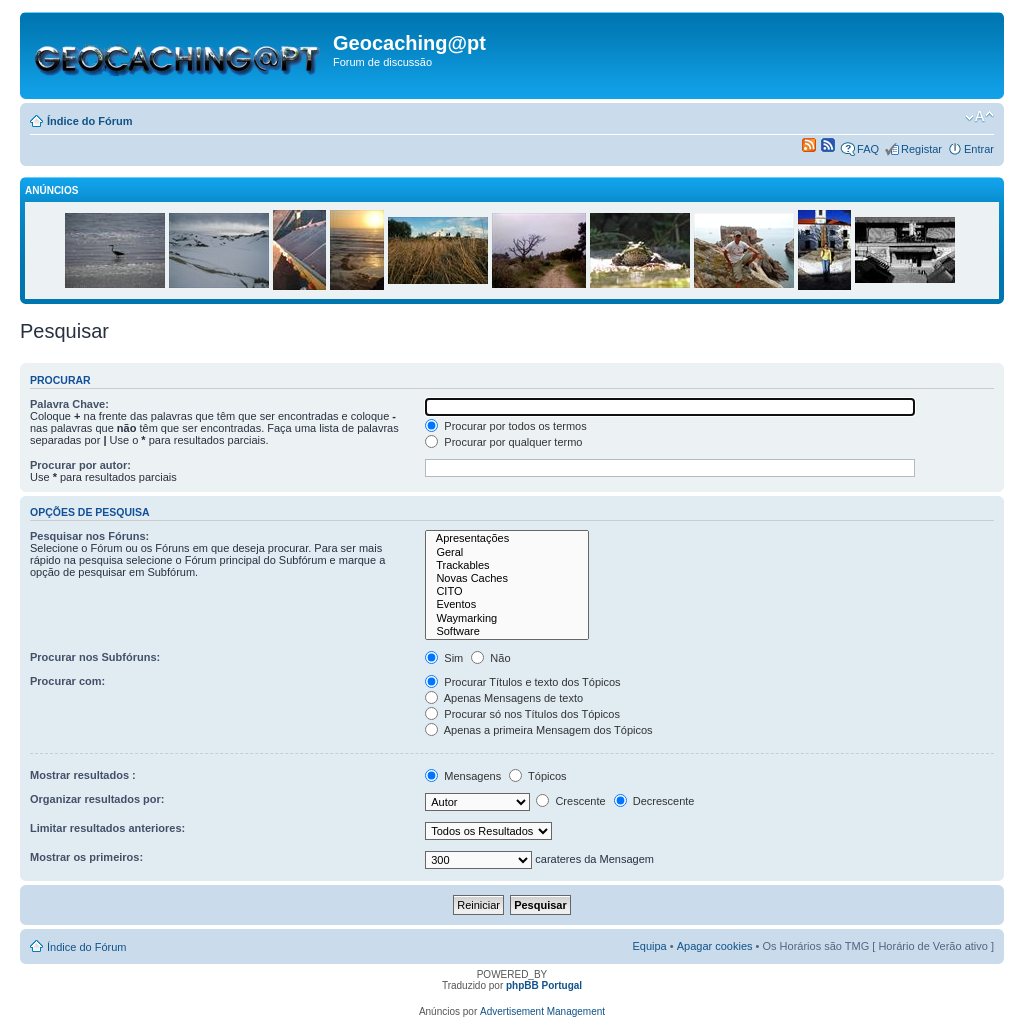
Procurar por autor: (80, 465)
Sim (444, 658)
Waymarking (507, 618)
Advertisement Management (542, 1011)
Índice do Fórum (90, 121)
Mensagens (463, 776)
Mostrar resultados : (83, 775)
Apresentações (507, 538)
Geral (507, 552)
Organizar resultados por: (97, 799)
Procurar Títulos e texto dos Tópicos (522, 682)
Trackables (507, 565)
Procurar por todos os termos (506, 426)
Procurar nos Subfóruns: (95, 657)
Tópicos (537, 776)
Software (507, 631)
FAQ (868, 149)
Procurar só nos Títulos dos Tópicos (522, 714)
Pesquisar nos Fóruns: (89, 536)
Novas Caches (507, 578)
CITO (507, 591)
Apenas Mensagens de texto (504, 698)
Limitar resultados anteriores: (107, 828)
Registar (921, 149)
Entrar (979, 149)
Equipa (649, 946)
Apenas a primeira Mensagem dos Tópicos (538, 730)
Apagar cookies (715, 946)
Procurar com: (67, 681)
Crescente (570, 801)
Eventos (507, 604)
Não (490, 658)
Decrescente (654, 801)
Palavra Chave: (69, 404)
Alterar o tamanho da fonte (979, 117)
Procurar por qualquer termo (503, 442)
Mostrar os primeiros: (86, 857)
